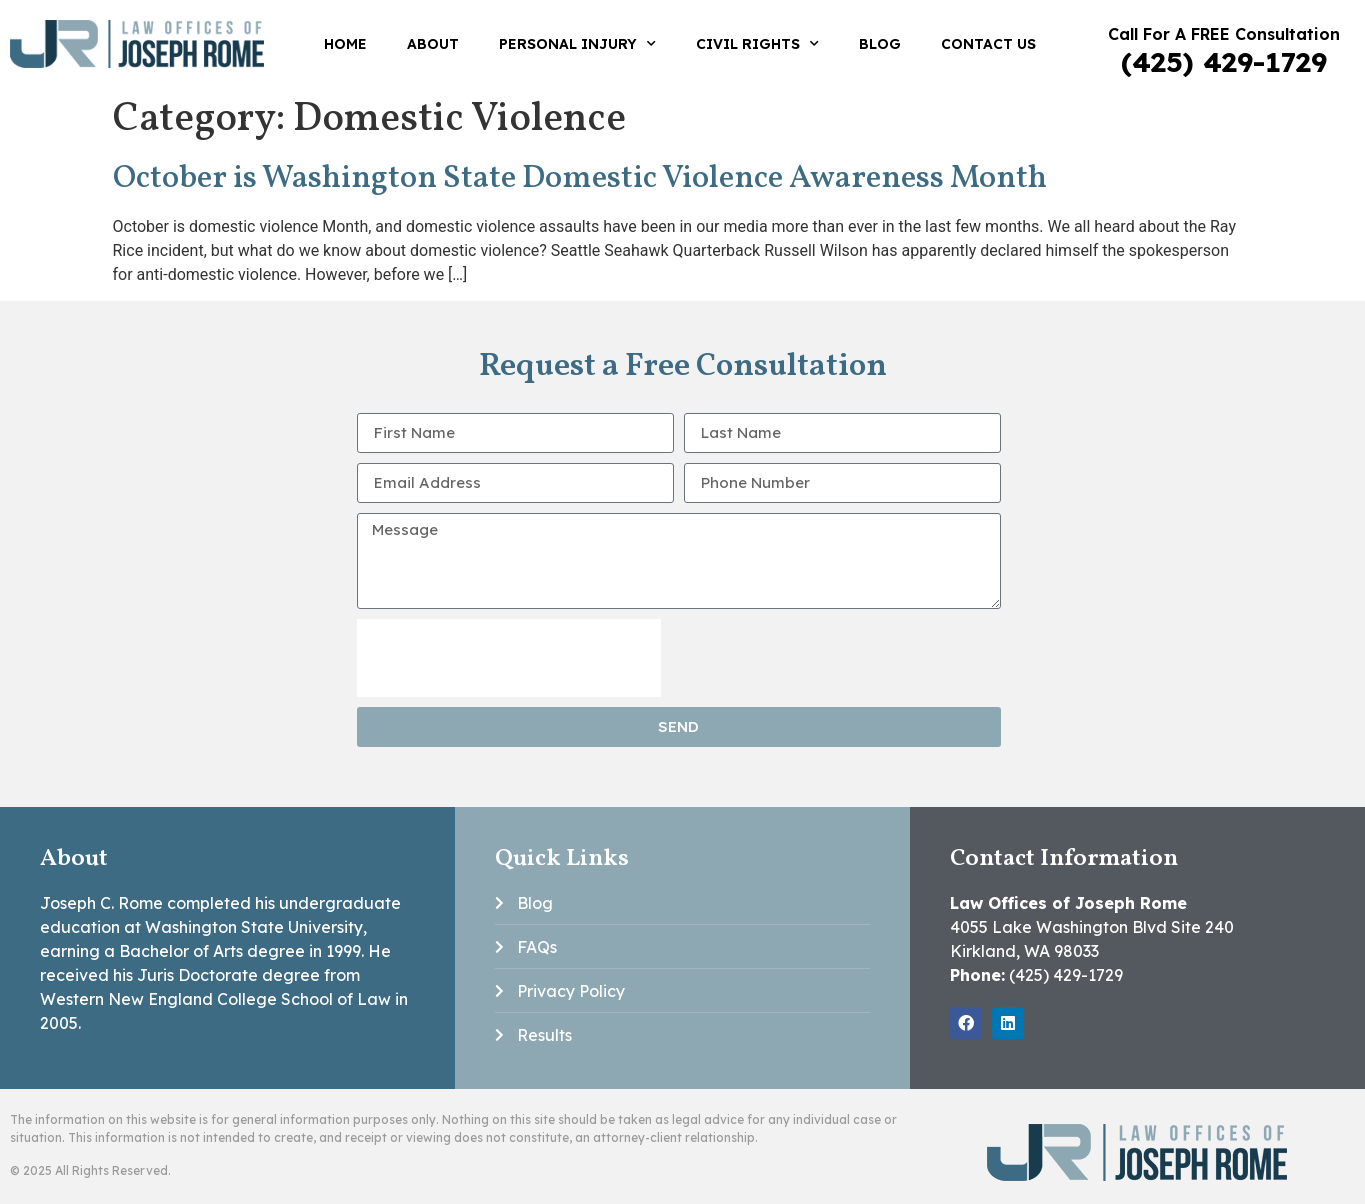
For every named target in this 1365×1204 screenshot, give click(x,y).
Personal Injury (577, 44)
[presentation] (509, 658)
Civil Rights (757, 44)
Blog (880, 44)
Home (345, 44)
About (433, 44)
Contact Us (988, 44)
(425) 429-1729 (1224, 61)
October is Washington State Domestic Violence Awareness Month (580, 179)
